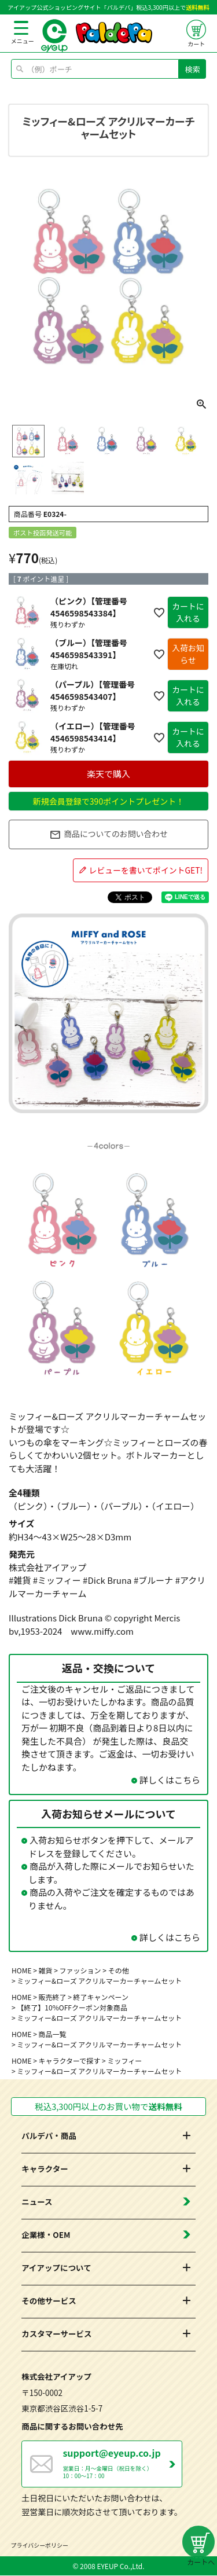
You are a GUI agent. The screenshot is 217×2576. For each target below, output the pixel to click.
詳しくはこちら (169, 1780)
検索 (192, 69)
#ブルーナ (153, 1580)
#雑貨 (20, 1580)
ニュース (36, 2202)
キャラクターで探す (70, 2060)
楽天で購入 (108, 774)
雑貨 (46, 1970)
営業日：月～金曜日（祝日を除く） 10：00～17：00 (121, 2463)
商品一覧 (53, 2034)
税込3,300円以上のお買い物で (108, 2107)
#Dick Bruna (107, 1580)
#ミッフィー (57, 1580)
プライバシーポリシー (40, 2546)
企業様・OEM (45, 2235)
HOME (21, 1970)
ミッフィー (124, 2060)
